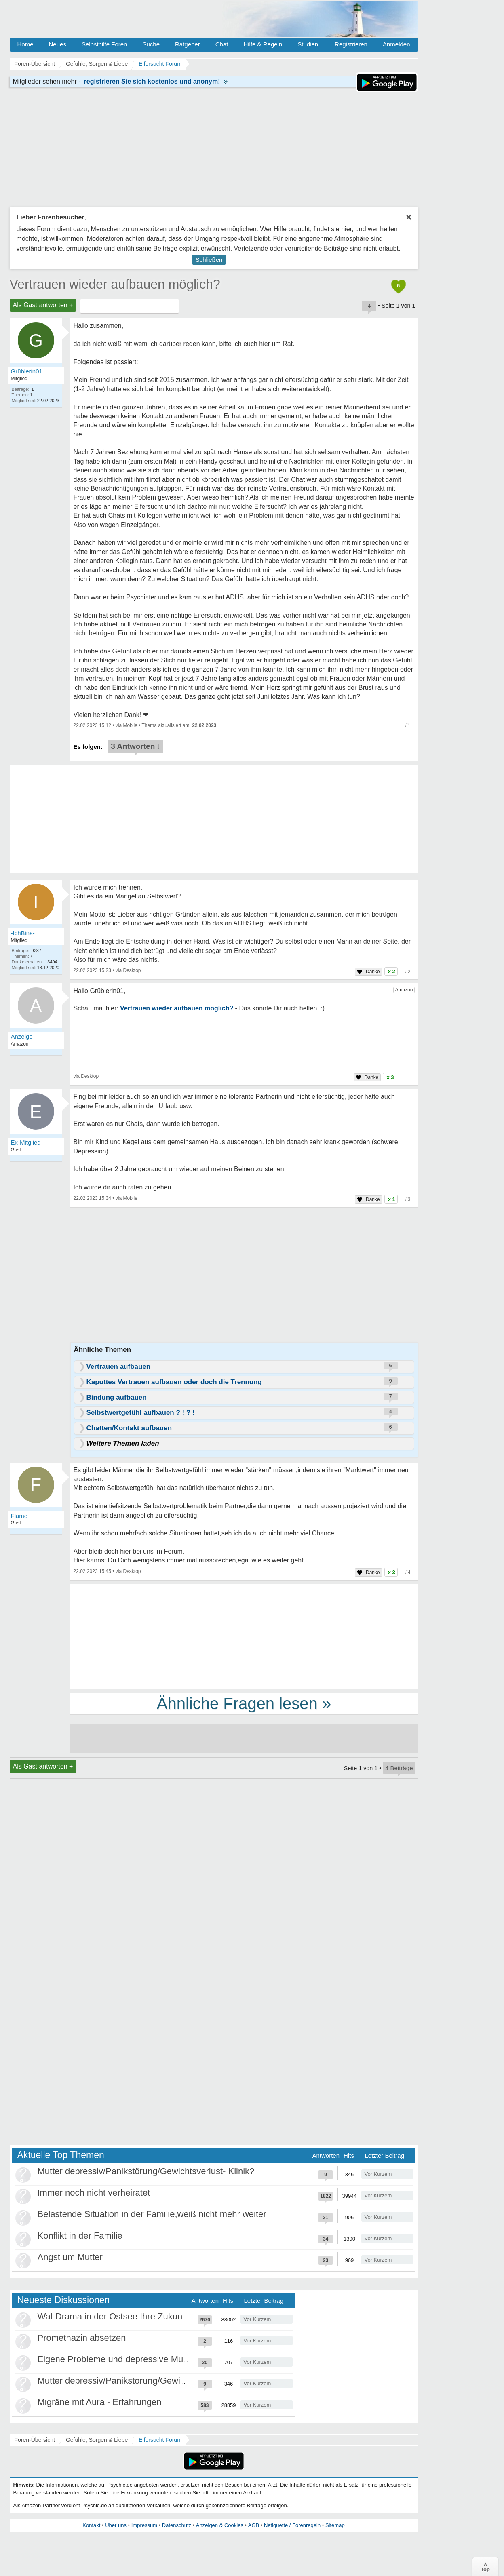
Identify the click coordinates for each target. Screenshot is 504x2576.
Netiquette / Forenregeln (292, 2525)
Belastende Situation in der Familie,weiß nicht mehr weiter (152, 2214)
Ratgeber (187, 44)
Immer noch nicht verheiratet (94, 2193)
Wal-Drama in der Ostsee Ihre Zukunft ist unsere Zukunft (149, 2316)
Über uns (116, 2525)
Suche (151, 44)
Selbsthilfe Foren (104, 44)
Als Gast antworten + (43, 304)
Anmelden (396, 44)
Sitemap (335, 2525)
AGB (253, 2525)
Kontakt (91, 2525)
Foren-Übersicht (35, 2440)
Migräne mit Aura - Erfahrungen (100, 2402)
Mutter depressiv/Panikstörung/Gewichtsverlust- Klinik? (146, 2171)
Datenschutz (176, 2525)
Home (25, 44)
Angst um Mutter (70, 2257)
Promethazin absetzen (82, 2338)
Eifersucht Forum (160, 2440)
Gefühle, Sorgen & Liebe (97, 2440)
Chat (221, 44)
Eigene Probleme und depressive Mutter (117, 2359)
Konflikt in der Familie (80, 2235)
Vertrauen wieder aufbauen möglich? (115, 284)
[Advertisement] (244, 1635)
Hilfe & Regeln (262, 44)
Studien (307, 44)
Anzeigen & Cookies (219, 2525)
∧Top (485, 2566)
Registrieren (351, 44)
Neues (57, 44)
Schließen (209, 259)
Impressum (144, 2525)
